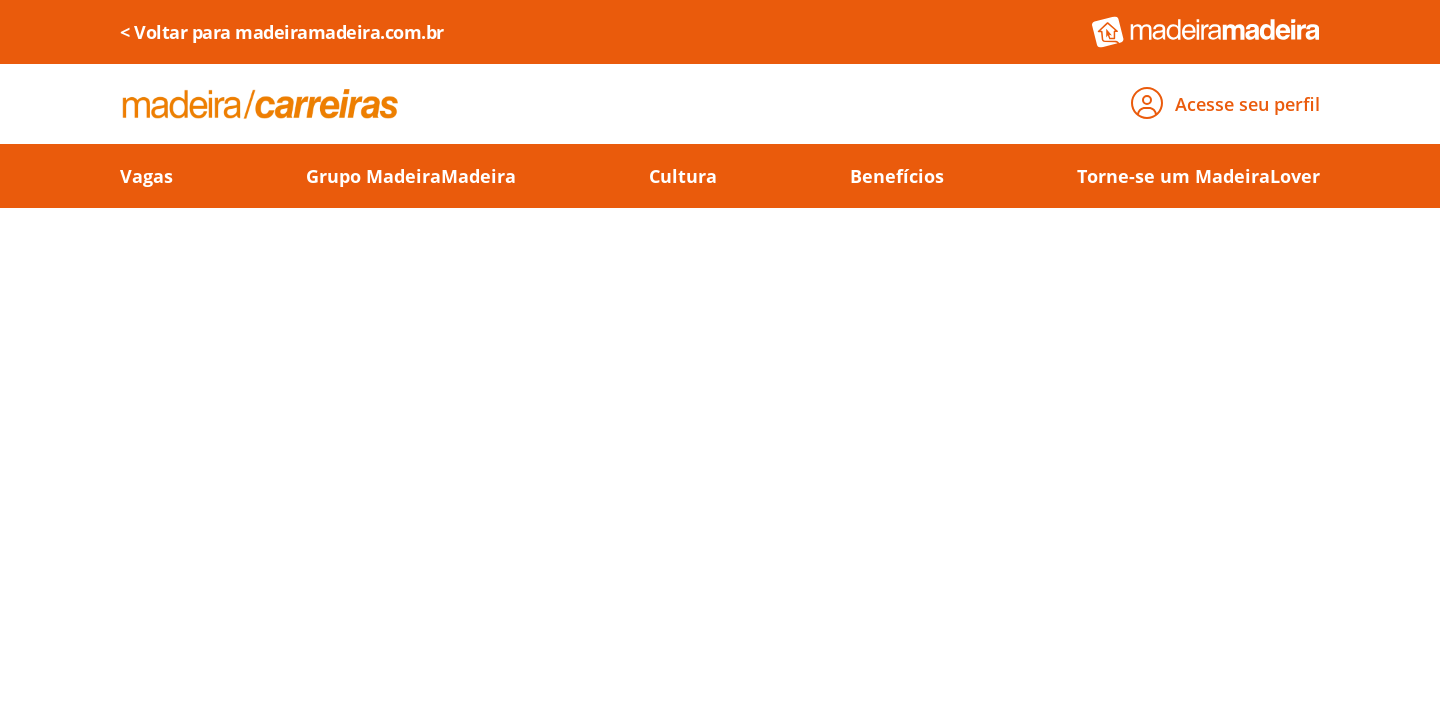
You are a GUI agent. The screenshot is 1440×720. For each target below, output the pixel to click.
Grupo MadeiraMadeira (411, 176)
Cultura (683, 176)
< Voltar (282, 32)
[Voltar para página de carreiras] (260, 104)
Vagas (146, 176)
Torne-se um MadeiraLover (1198, 176)
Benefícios (897, 176)
